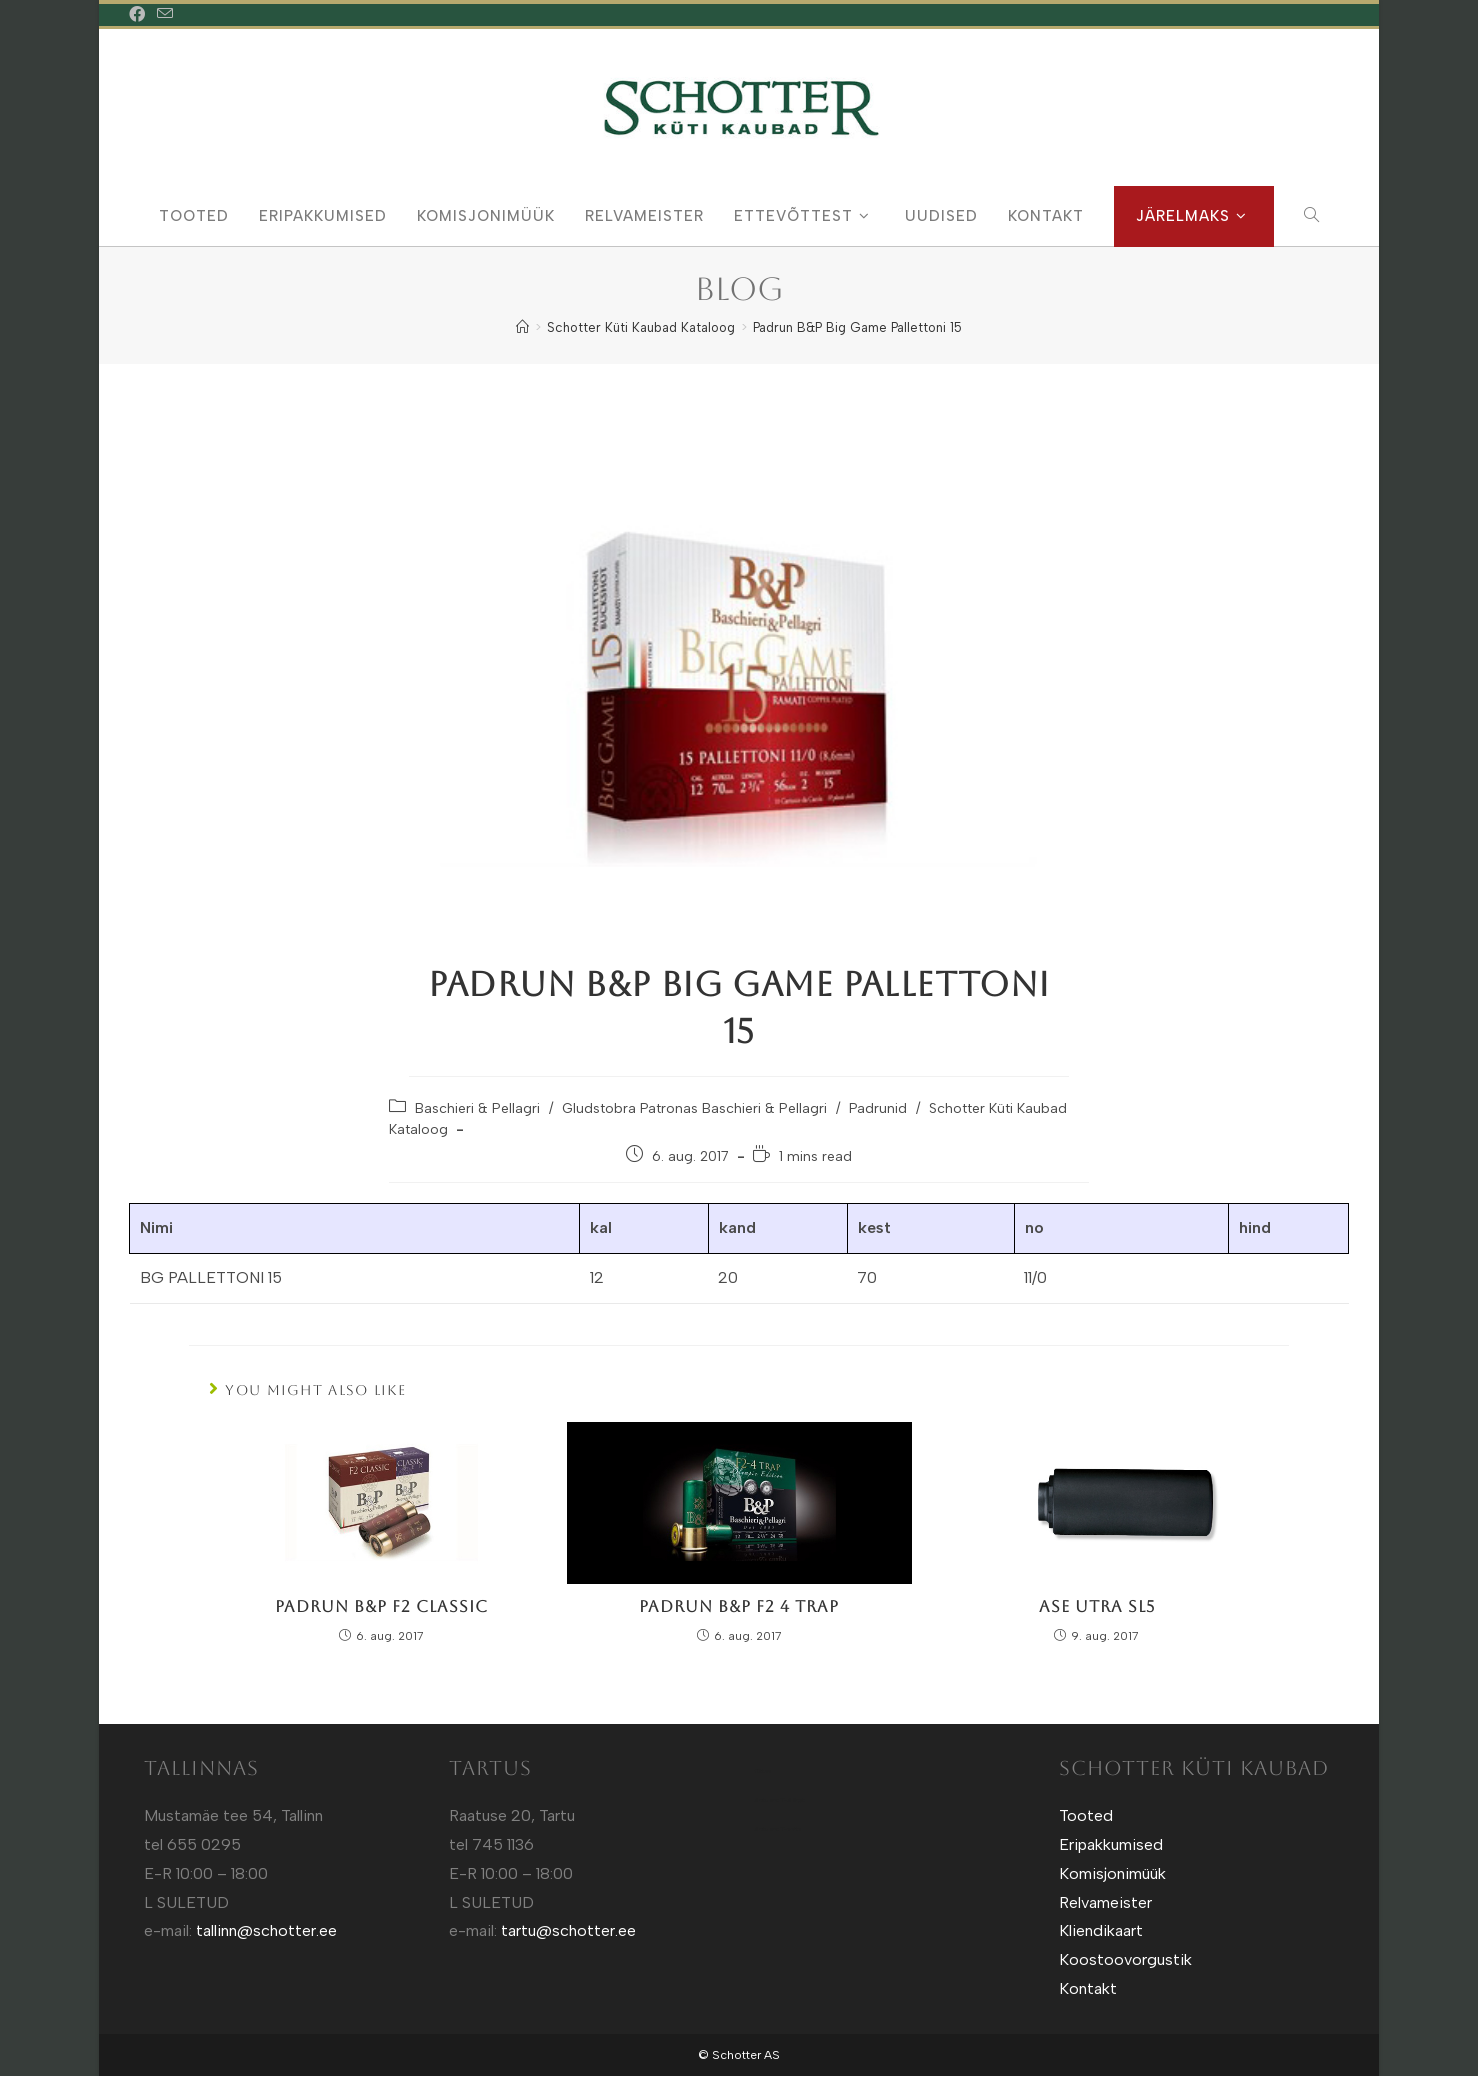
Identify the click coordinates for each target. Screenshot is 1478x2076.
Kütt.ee (762, 1771)
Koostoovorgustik (1125, 1959)
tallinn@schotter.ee (266, 1930)
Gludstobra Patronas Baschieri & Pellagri (694, 1108)
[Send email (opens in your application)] (165, 15)
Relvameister (1105, 1902)
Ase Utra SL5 (1097, 1606)
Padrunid (878, 1108)
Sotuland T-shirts (777, 1829)
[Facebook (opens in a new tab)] (140, 15)
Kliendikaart (1101, 1930)
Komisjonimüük (1112, 1873)
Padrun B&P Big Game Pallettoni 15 (857, 327)
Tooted (1086, 1815)
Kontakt (1088, 1988)
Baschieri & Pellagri (477, 1108)
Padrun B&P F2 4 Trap (739, 1606)
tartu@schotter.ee (568, 1930)
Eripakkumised (1111, 1844)
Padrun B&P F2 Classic (381, 1606)
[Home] (522, 327)
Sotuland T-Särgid (779, 1800)
